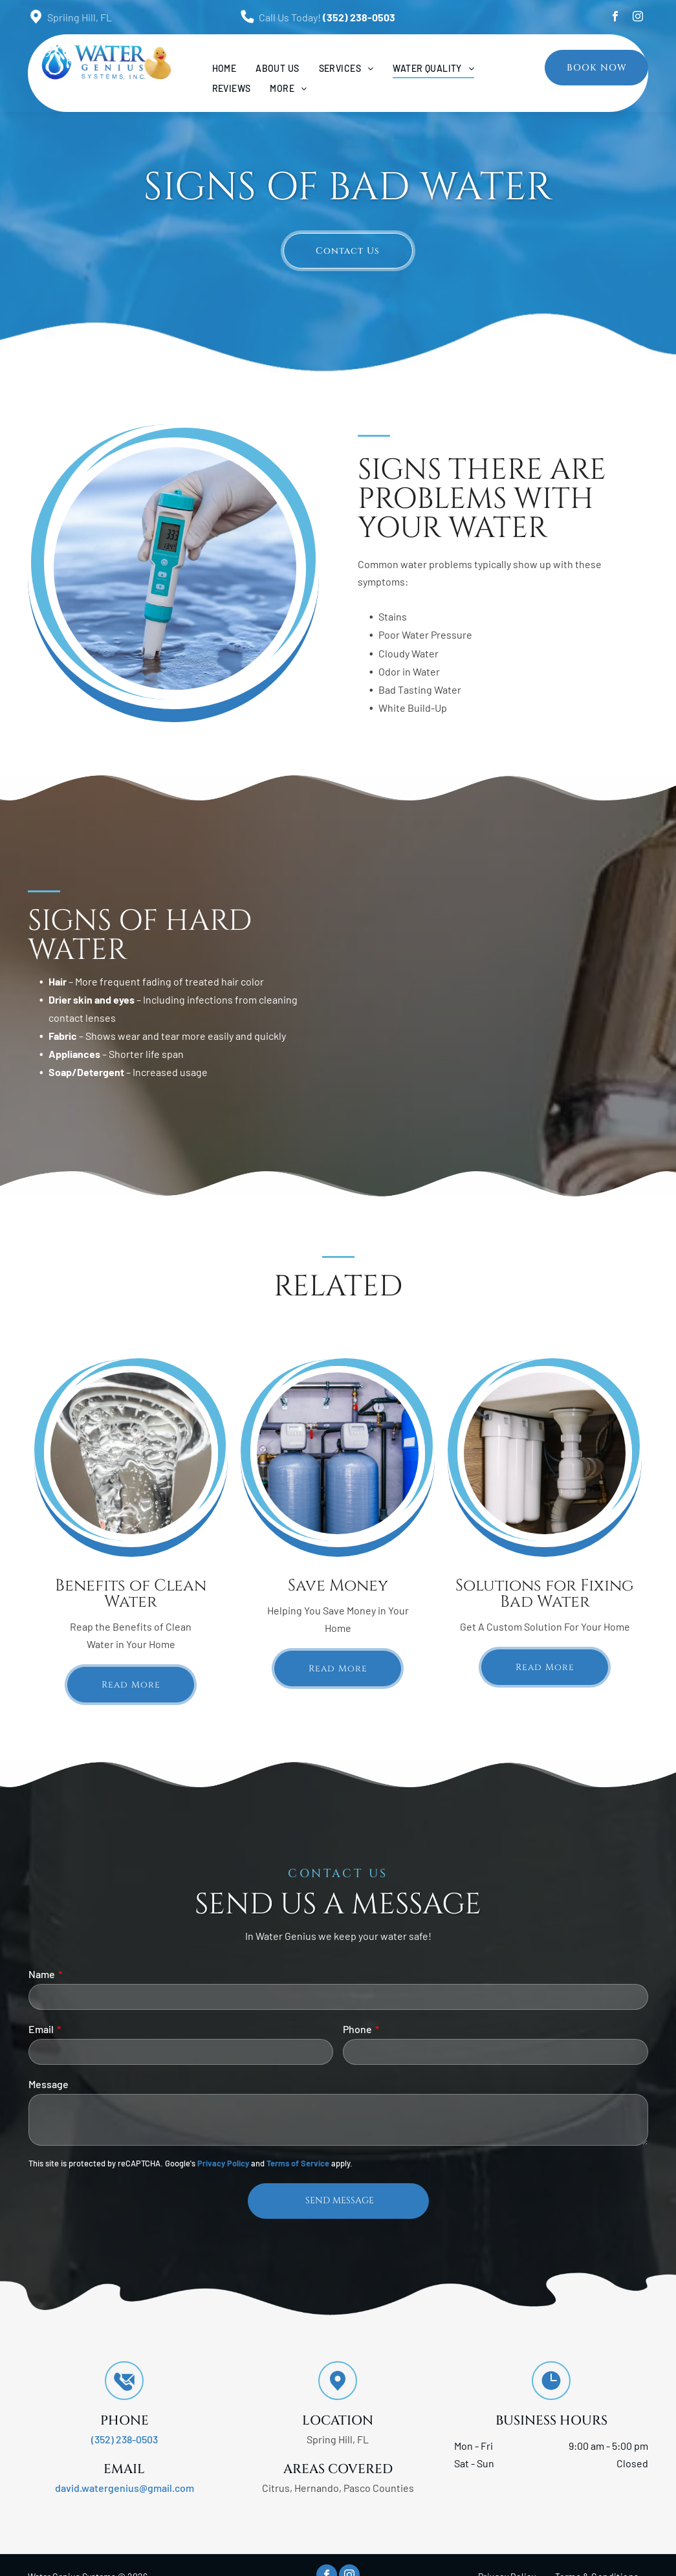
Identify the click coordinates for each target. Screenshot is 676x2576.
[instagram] (637, 18)
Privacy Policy (223, 2163)
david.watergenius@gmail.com (124, 2488)
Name (41, 1974)
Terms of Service (298, 2163)
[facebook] (615, 18)
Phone (357, 2029)
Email (41, 2029)
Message (48, 2084)
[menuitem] (224, 68)
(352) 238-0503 (359, 17)
